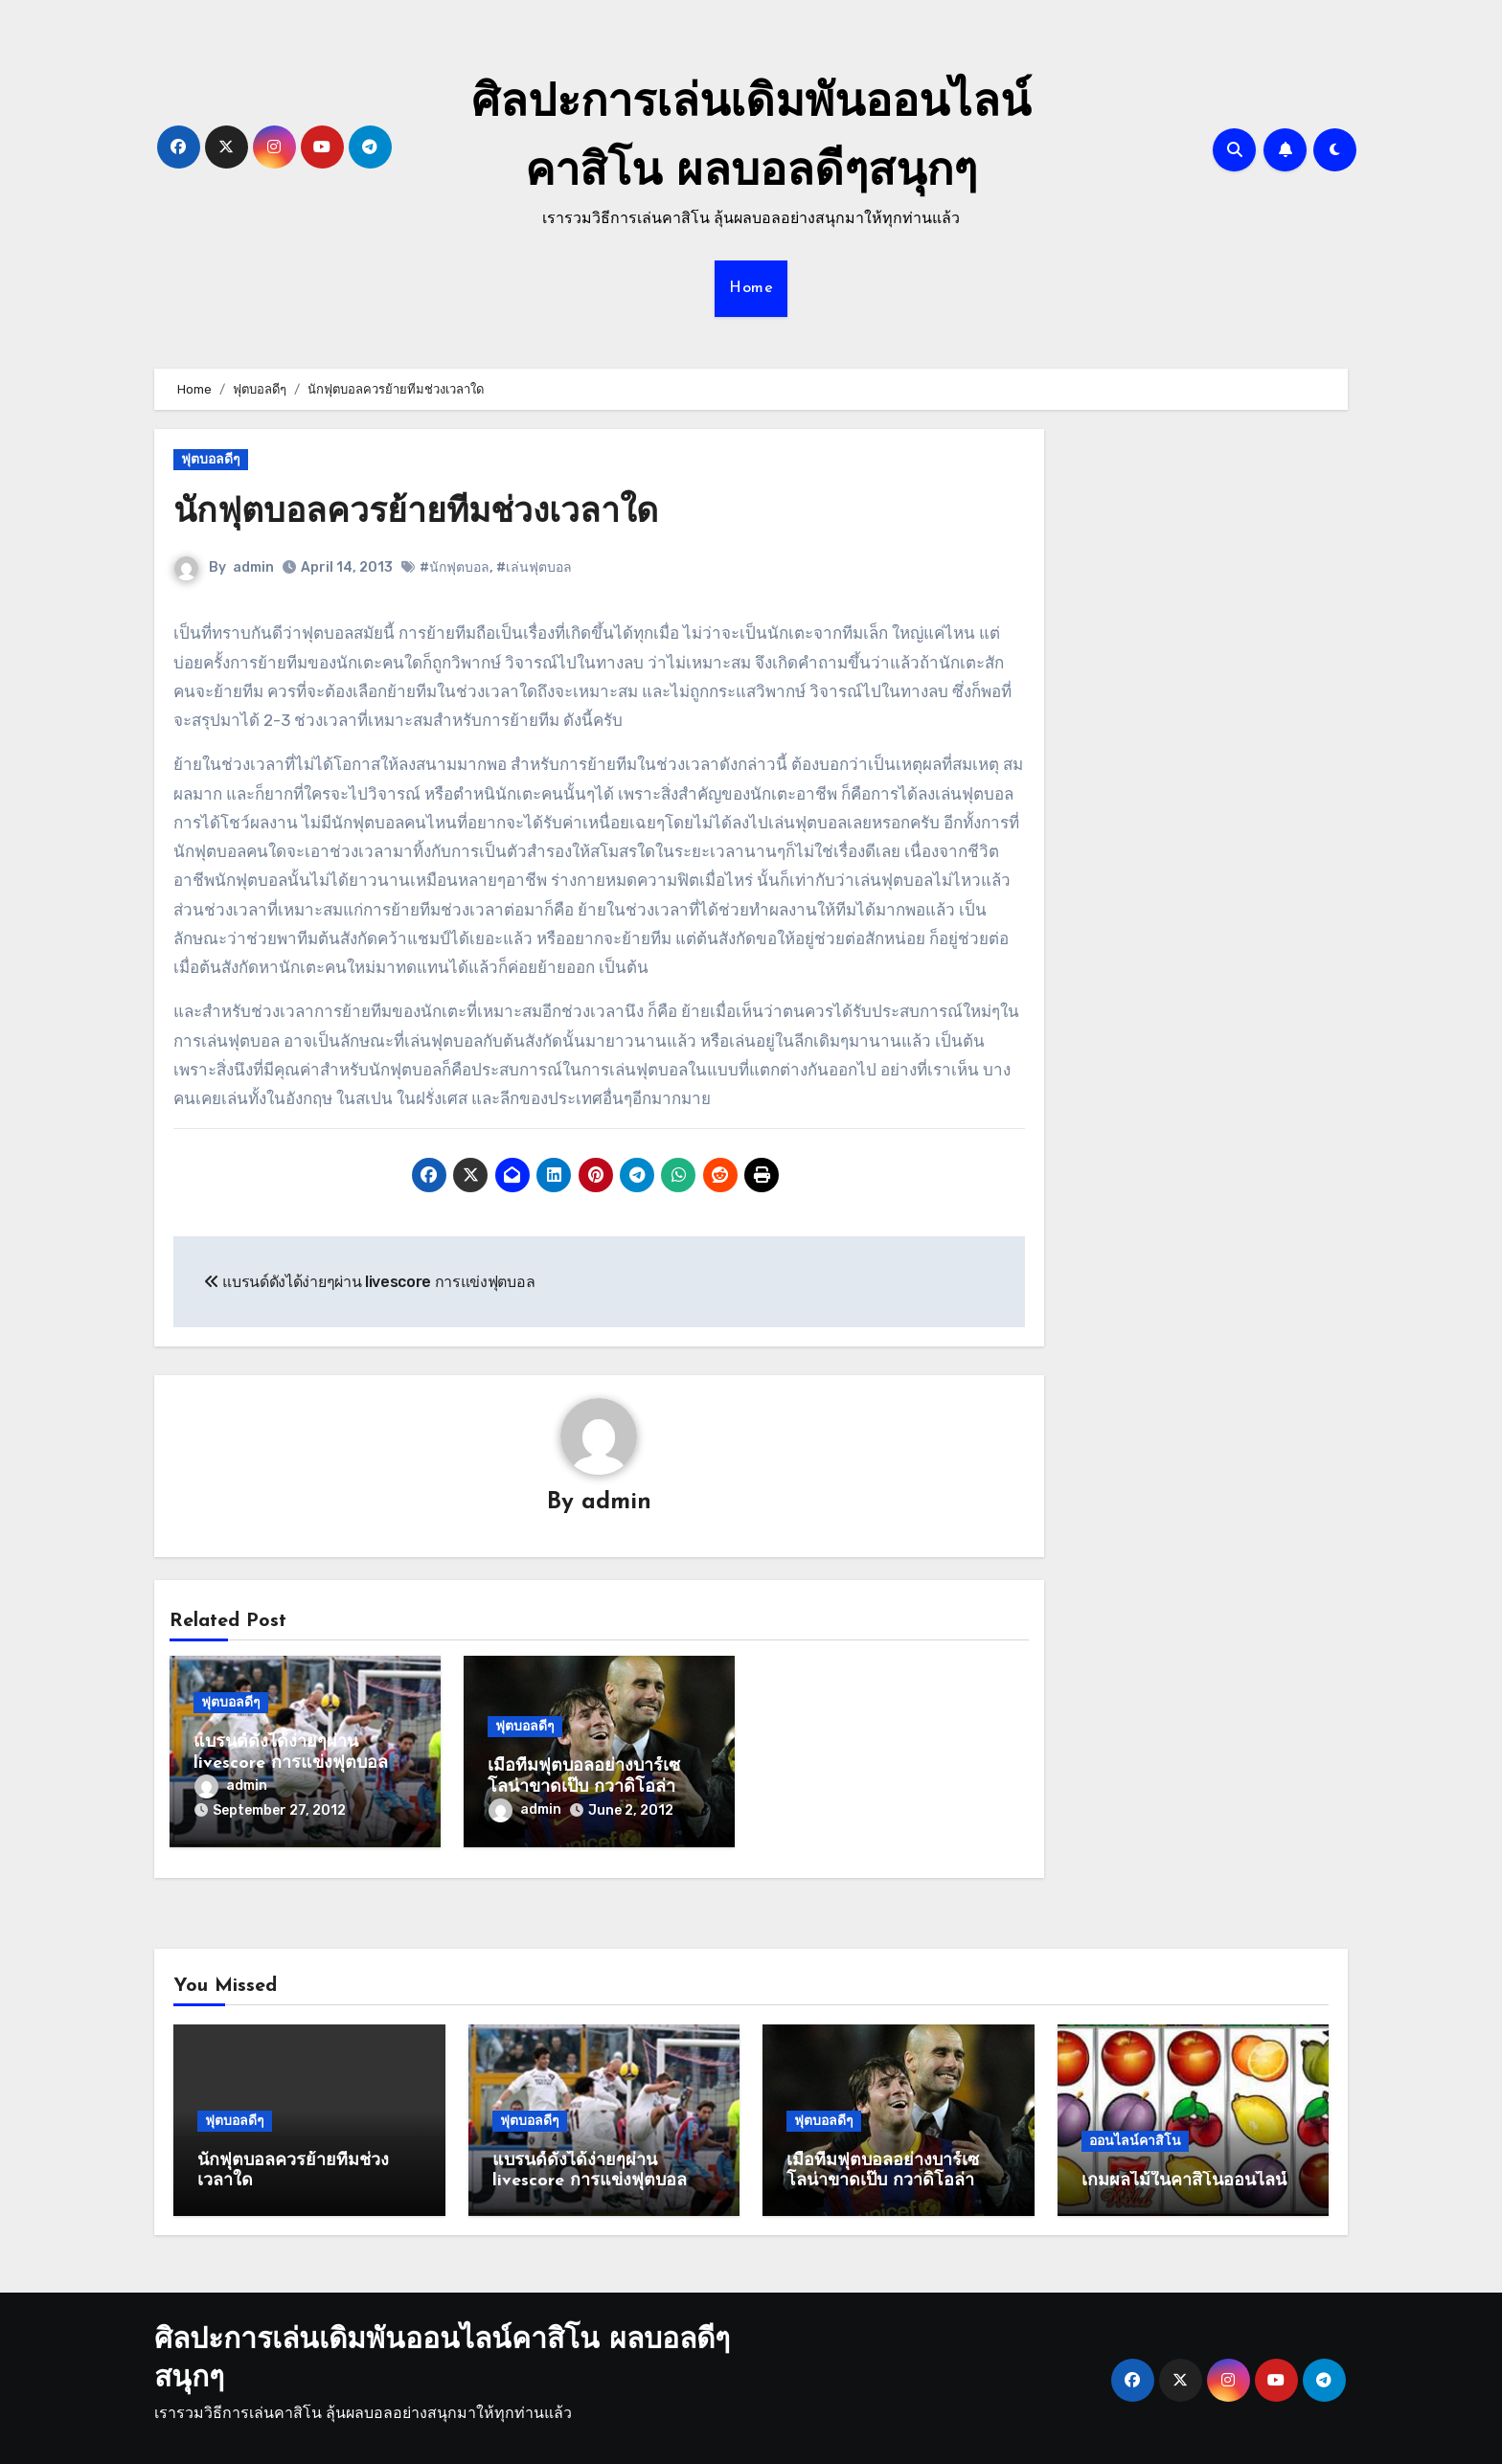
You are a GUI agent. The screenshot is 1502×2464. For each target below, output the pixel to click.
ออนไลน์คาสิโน (1135, 2134)
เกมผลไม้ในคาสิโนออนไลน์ (1183, 2174)
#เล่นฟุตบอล (534, 567)
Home (751, 288)
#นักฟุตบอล (454, 567)
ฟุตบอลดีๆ (210, 459)
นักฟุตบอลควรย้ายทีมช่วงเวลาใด (432, 512)
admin (253, 567)
